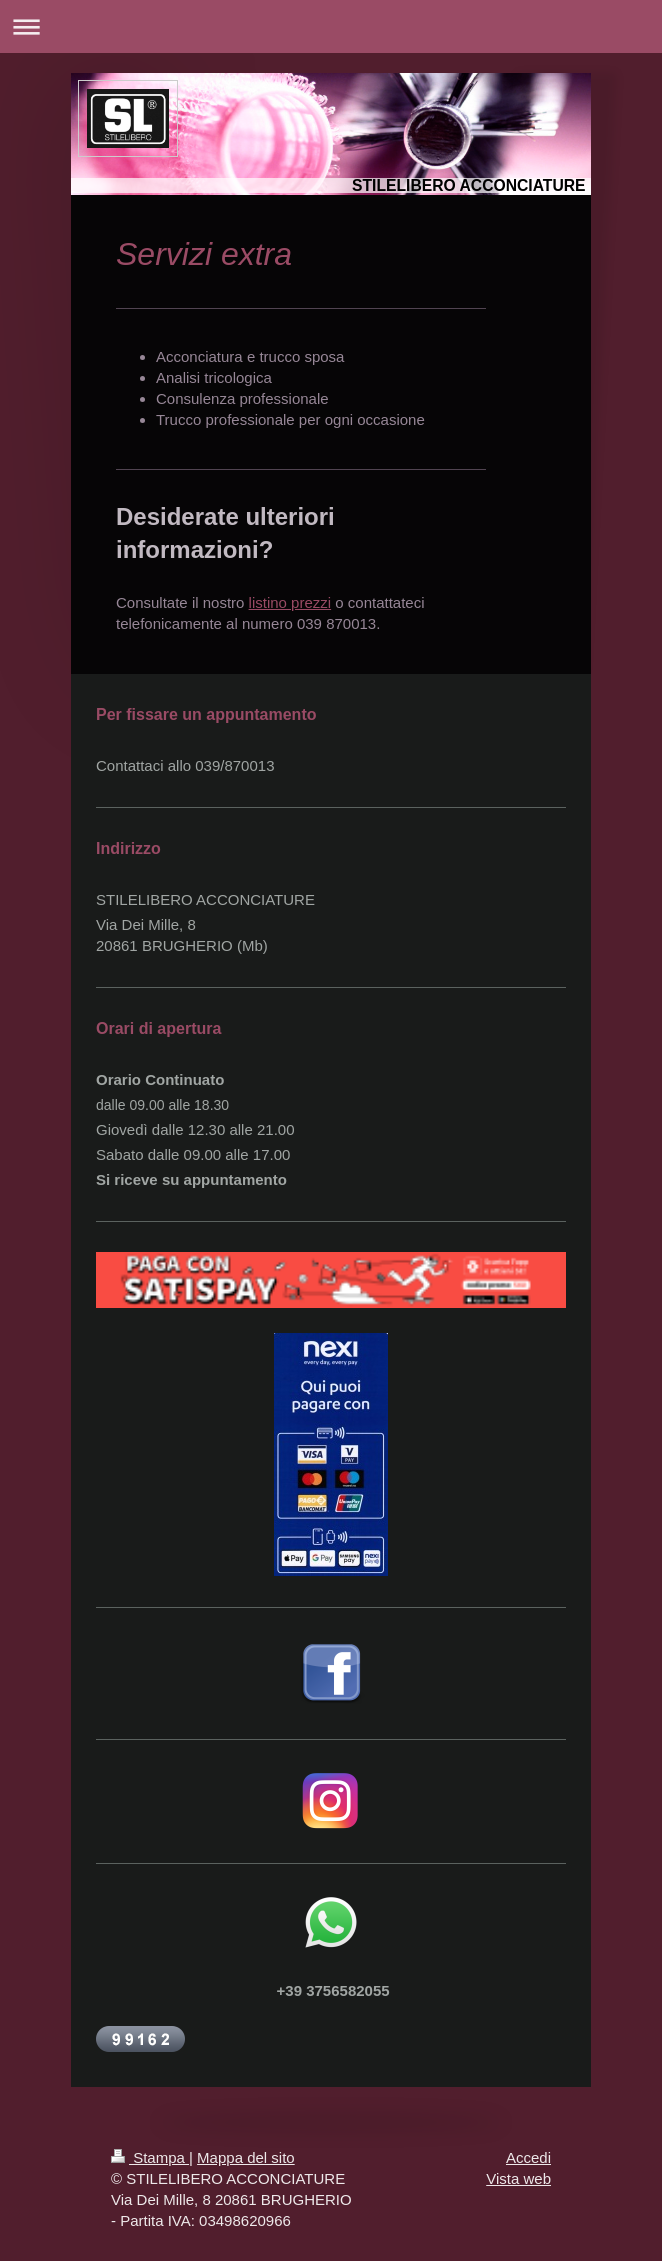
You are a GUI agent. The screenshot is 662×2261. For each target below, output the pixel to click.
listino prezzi (290, 602)
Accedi (528, 2157)
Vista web (518, 2178)
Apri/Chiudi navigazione (331, 26)
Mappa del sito (246, 2157)
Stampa (150, 2157)
